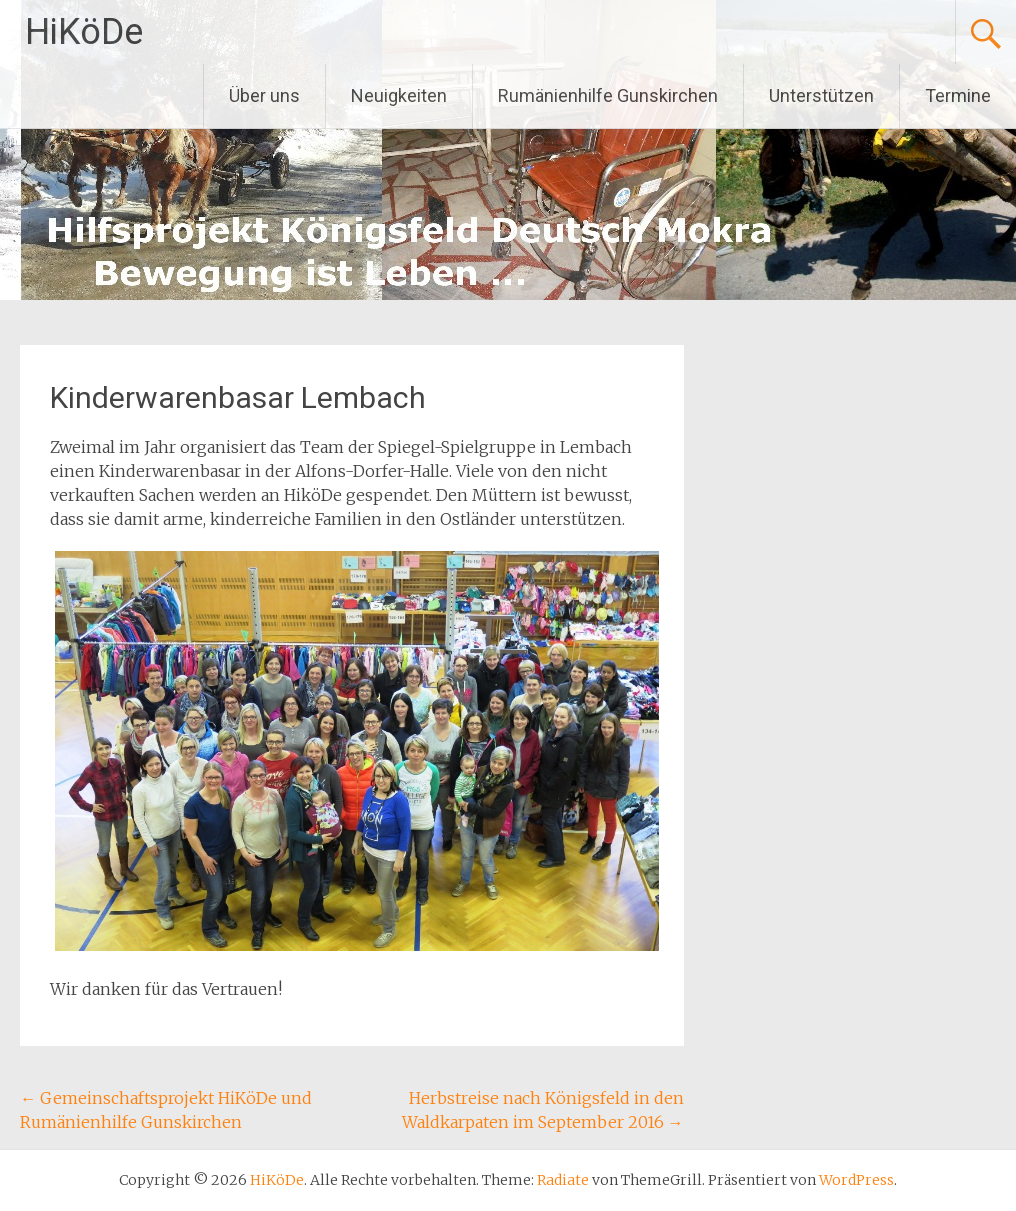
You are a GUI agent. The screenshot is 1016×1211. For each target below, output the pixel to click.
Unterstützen (821, 95)
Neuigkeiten (399, 95)
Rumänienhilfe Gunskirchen (608, 95)
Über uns (264, 95)
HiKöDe (84, 32)
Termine (958, 95)
